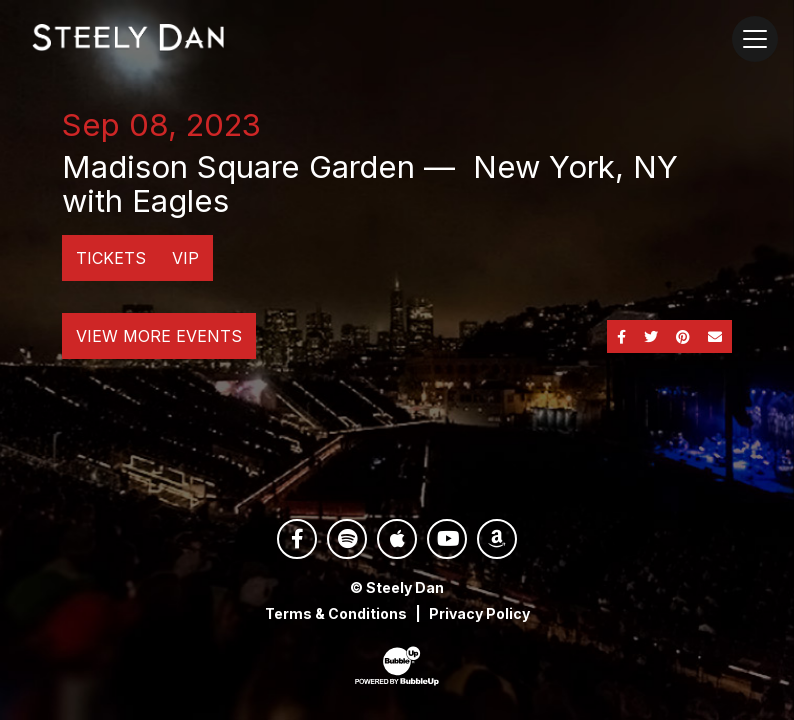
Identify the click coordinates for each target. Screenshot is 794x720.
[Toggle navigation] (755, 39)
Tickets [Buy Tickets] (111, 258)
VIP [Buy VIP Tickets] (185, 258)
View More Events (159, 336)
